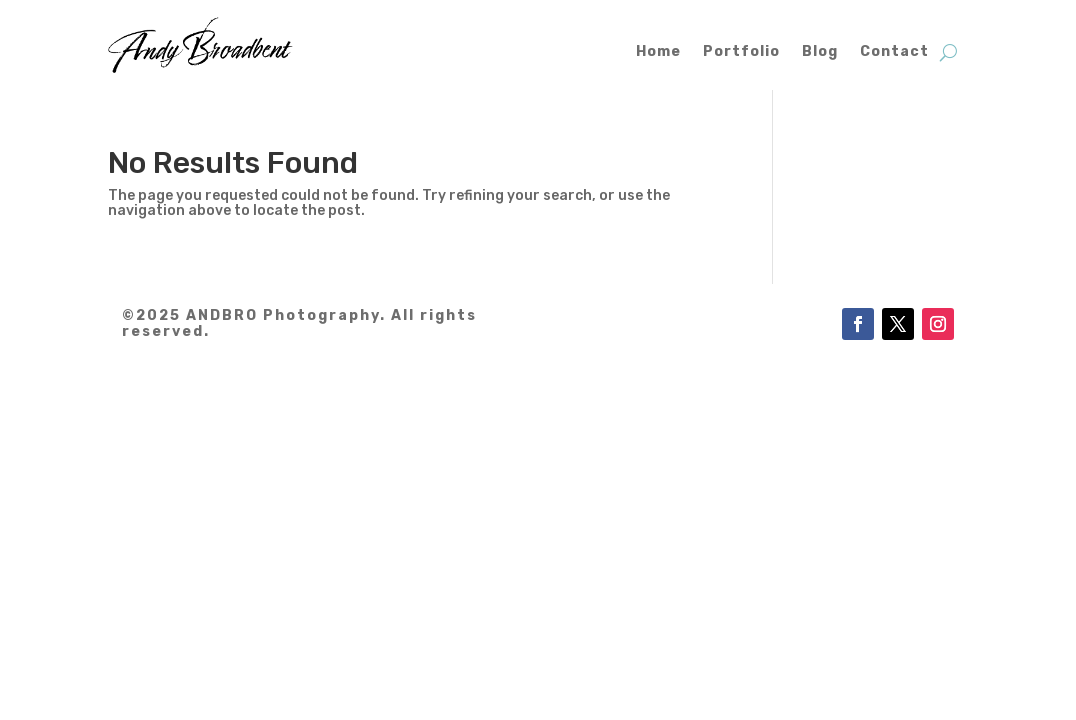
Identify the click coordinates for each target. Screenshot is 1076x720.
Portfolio (741, 51)
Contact (894, 51)
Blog (820, 51)
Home (658, 51)
